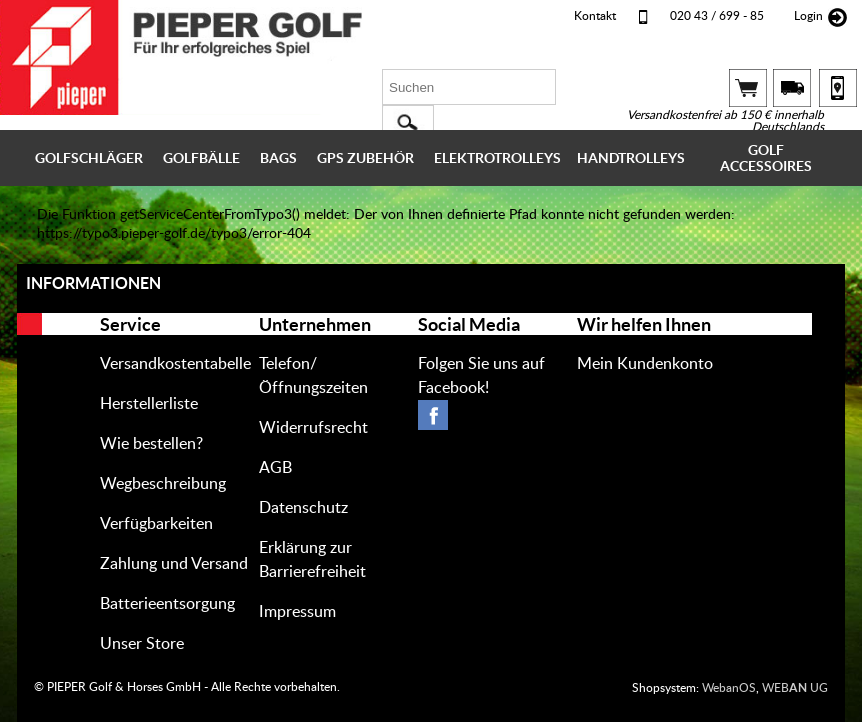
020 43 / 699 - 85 (717, 16)
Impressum (297, 612)
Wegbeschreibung (163, 484)
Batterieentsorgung (167, 604)
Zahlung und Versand (174, 564)
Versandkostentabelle (175, 364)
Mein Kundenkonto (645, 364)
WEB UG (795, 688)
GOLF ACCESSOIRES (766, 158)
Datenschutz (303, 508)
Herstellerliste (149, 404)
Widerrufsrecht (313, 428)
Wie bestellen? (151, 444)
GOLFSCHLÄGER (89, 158)
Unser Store (142, 644)
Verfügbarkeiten (156, 524)
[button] (408, 123)
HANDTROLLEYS (631, 158)
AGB (275, 468)
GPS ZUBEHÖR (365, 158)
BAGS (278, 158)
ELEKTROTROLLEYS (497, 158)
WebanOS (729, 688)
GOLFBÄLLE (201, 158)
